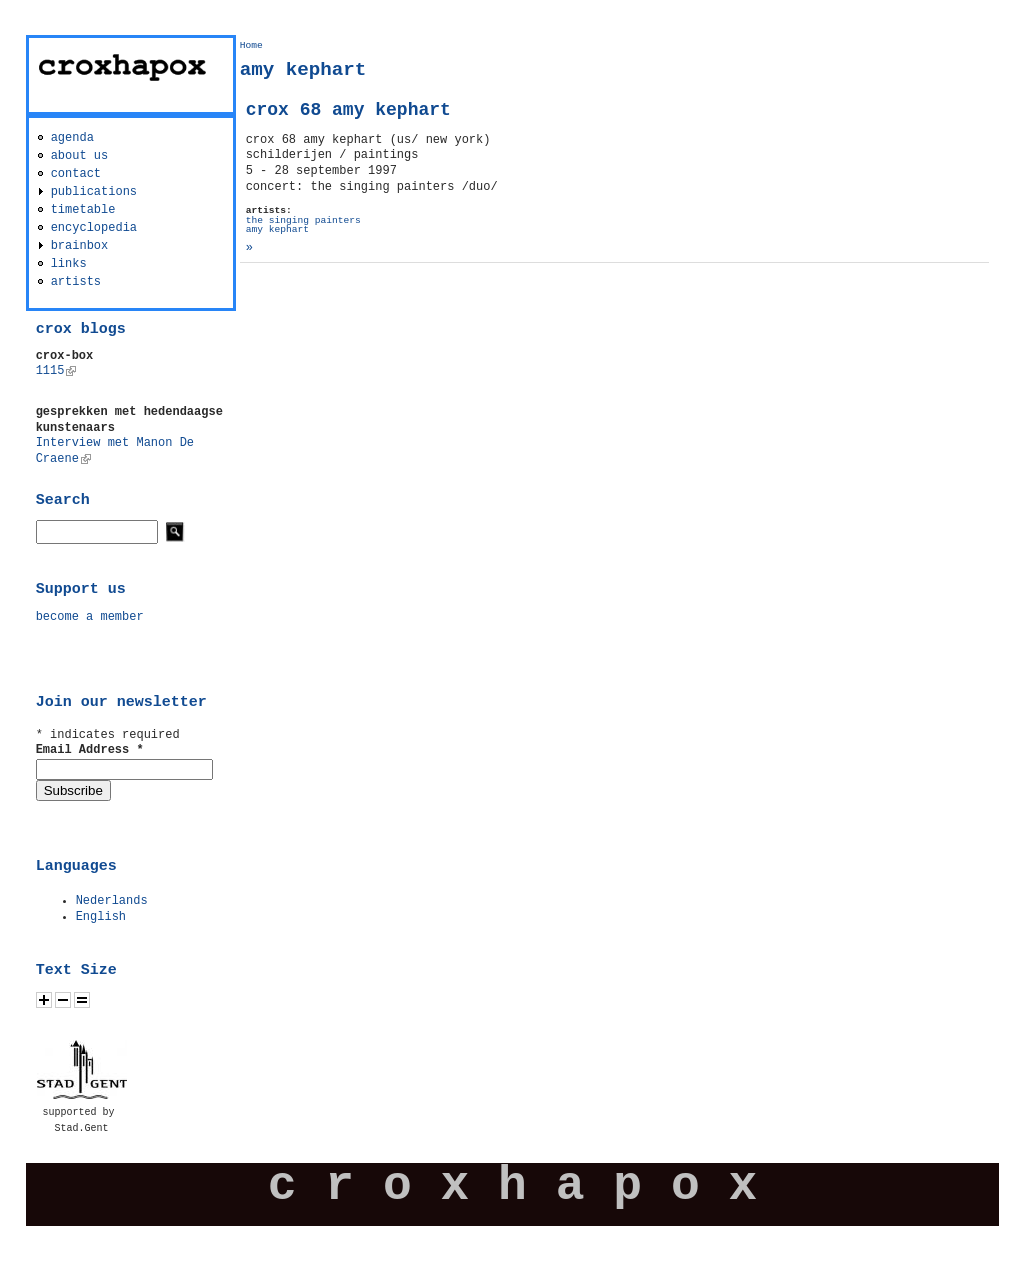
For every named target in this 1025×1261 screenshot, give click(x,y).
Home (251, 45)
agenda (72, 138)
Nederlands (112, 901)
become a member (90, 617)
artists (76, 282)
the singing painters (303, 220)
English (101, 917)
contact (76, 174)
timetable (83, 210)
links (69, 264)
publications (94, 192)
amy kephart (277, 229)
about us (80, 156)
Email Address (90, 750)
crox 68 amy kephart (348, 110)
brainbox (80, 246)
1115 (56, 371)
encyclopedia (94, 228)
